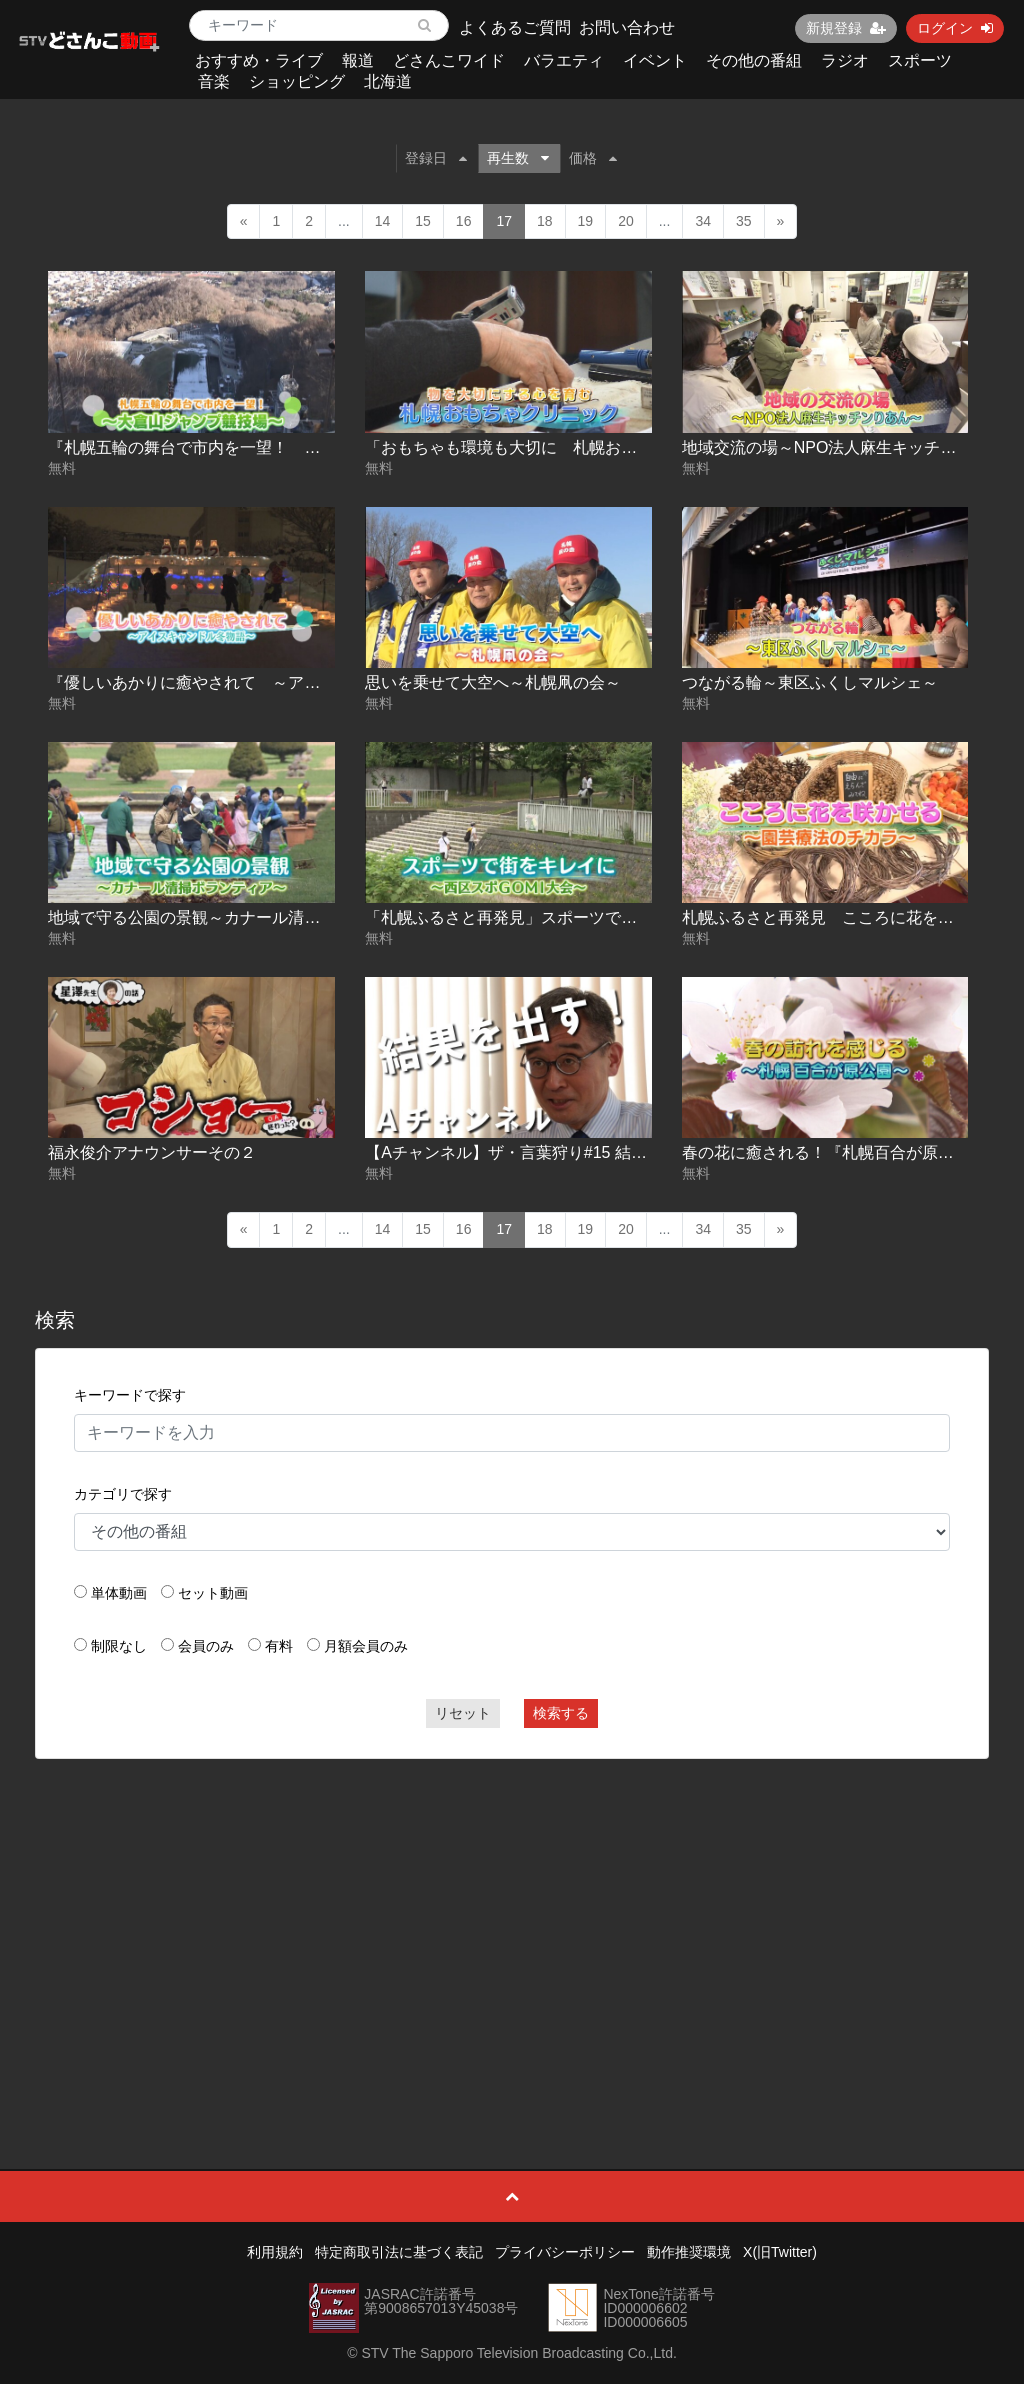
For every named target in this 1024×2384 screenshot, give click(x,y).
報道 (358, 60)
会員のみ (206, 1646)
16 (464, 221)
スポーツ (920, 60)
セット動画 (213, 1593)
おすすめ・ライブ (259, 60)
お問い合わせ (627, 27)
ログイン (955, 28)
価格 (593, 158)
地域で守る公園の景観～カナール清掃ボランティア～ (240, 917)
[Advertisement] (512, 1919)
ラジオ (845, 60)
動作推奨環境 (689, 2252)
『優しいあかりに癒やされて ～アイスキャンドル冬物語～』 (272, 682)
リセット (463, 1713)
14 (383, 221)
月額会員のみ (366, 1646)
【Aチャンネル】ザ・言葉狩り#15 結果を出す (530, 1152)
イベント (655, 60)
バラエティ (564, 60)
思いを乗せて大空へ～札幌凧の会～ (493, 682)
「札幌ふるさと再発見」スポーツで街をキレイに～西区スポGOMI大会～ (626, 917)
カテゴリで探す (123, 1494)
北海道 (388, 81)
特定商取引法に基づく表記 (399, 2252)
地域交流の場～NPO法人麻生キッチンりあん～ (851, 447)
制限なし (119, 1646)
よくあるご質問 (515, 27)
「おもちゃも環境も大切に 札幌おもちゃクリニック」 (565, 447)
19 (586, 221)
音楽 (214, 81)
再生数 (518, 158)
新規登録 (846, 28)
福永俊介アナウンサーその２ (152, 1152)
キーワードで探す (130, 1395)
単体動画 (119, 1593)
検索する (561, 1713)
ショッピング (297, 81)
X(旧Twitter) (780, 2252)
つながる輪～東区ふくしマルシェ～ (810, 682)
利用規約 (275, 2252)
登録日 (436, 158)
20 (626, 221)
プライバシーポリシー (565, 2252)
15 (423, 221)
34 (703, 221)
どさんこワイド (449, 60)
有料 (279, 1646)
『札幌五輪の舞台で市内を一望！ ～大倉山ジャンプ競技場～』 (280, 447)
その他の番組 (754, 60)
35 (744, 221)
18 (545, 221)
